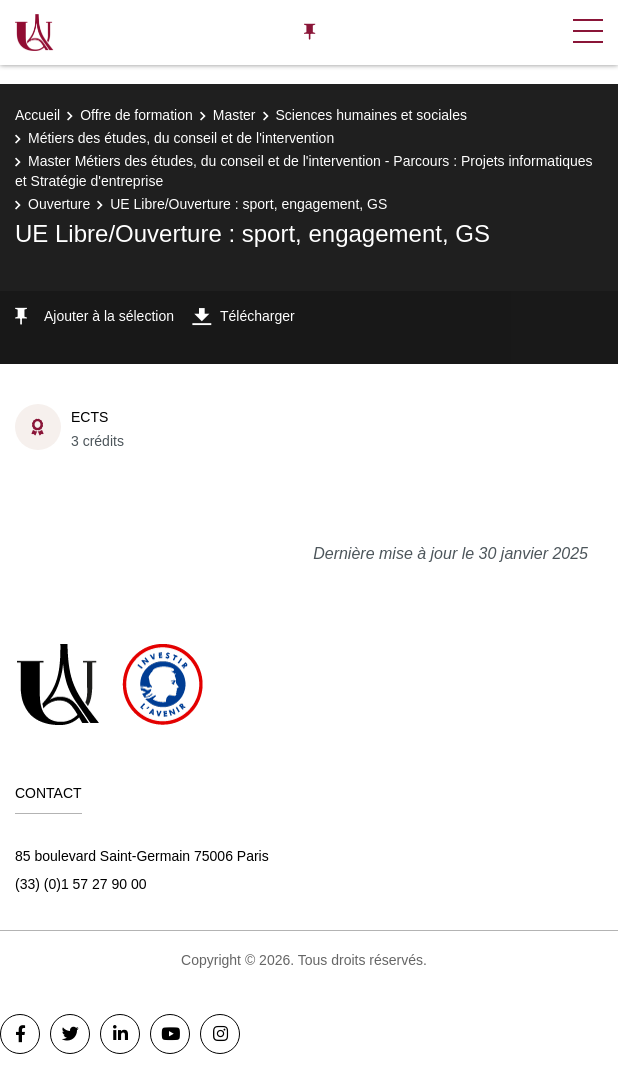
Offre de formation (136, 115)
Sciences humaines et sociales (371, 115)
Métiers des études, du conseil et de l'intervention (181, 138)
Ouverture (59, 204)
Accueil (37, 115)
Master (234, 115)
